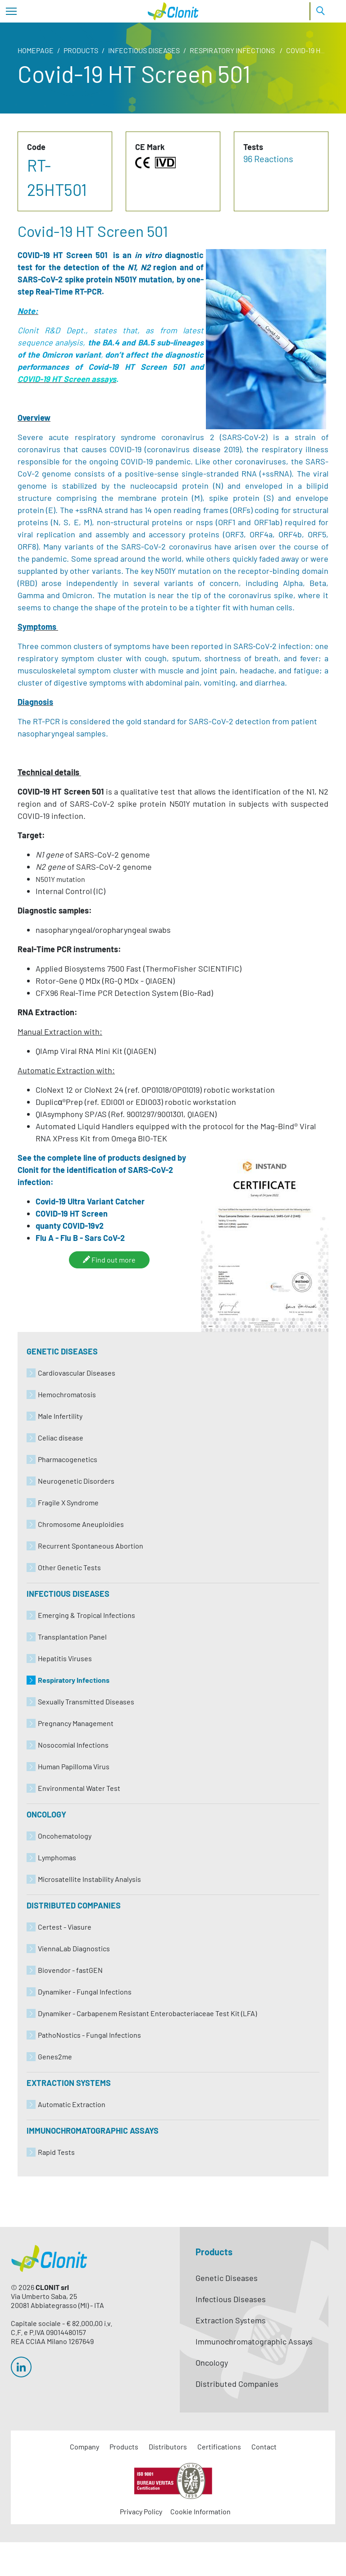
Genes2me (55, 2056)
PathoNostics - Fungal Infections (89, 2035)
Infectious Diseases (144, 50)
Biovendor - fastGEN (70, 1970)
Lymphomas (57, 1857)
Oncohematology (64, 1835)
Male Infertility (60, 1416)
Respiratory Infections (233, 50)
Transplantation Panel (72, 1636)
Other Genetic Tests (69, 1567)
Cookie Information (200, 2511)
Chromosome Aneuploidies (81, 1524)
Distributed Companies (74, 1905)
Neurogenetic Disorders (76, 1481)
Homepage (36, 50)
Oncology (46, 1814)
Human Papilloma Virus (73, 1766)
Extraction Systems (69, 2083)
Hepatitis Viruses (65, 1658)
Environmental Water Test (79, 1788)
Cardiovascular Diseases (76, 1372)
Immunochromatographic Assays (93, 2130)
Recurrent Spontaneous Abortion (90, 1545)
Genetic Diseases (62, 1351)
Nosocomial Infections (73, 1744)
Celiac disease (60, 1437)
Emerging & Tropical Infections (86, 1615)
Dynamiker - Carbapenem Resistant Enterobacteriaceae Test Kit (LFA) (147, 2013)
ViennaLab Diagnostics (74, 1948)
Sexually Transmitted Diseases (86, 1701)
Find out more (109, 1259)
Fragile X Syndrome (68, 1502)
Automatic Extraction (71, 2104)
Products (81, 50)
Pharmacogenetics (67, 1459)
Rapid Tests (56, 2152)
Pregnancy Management (76, 1723)
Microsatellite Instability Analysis (89, 1879)
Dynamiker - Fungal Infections (85, 1991)
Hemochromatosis (67, 1394)
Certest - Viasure (64, 1926)
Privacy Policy (141, 2511)
